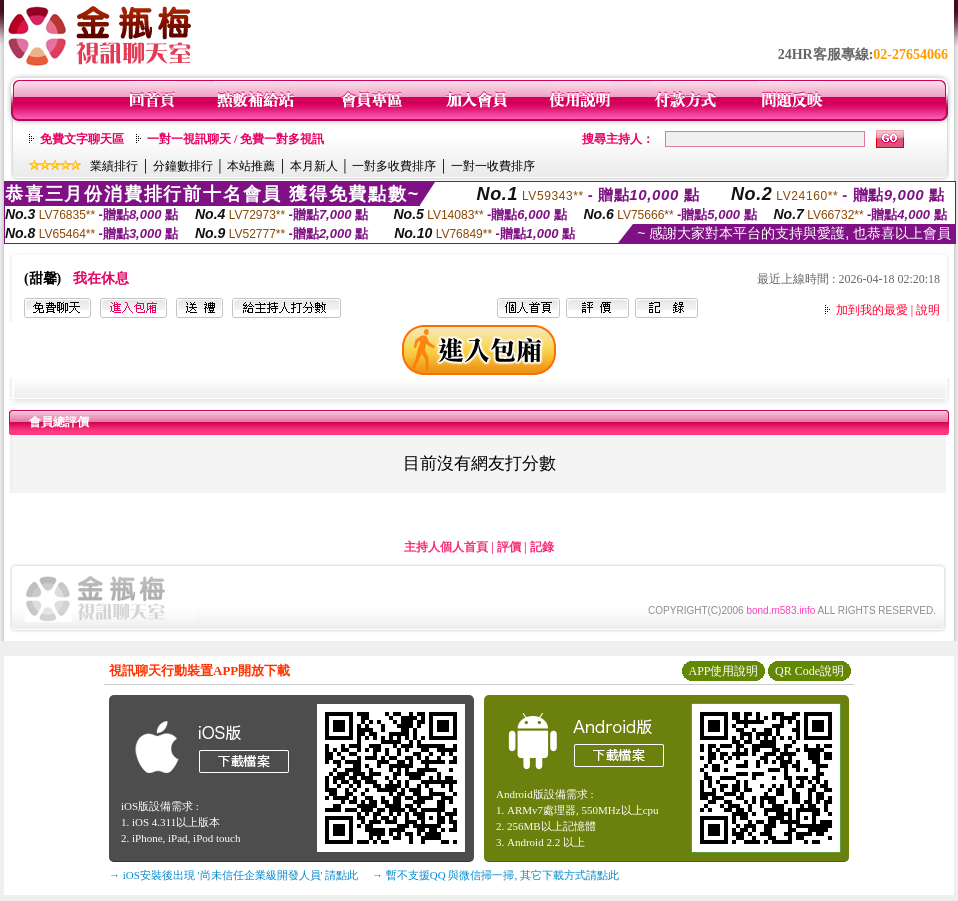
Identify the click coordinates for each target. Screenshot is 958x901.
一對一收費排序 (493, 166)
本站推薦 (251, 166)
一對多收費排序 (394, 166)
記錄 (542, 547)
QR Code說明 (809, 671)
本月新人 (314, 166)
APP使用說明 (723, 671)
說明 (928, 310)
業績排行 (114, 166)
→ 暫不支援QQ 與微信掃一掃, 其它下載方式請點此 (495, 875)
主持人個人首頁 (446, 547)
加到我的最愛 (872, 310)
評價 (509, 547)
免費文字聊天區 (82, 139)
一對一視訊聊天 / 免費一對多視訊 (235, 139)
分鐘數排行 (183, 166)
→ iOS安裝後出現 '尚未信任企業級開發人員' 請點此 (233, 875)
